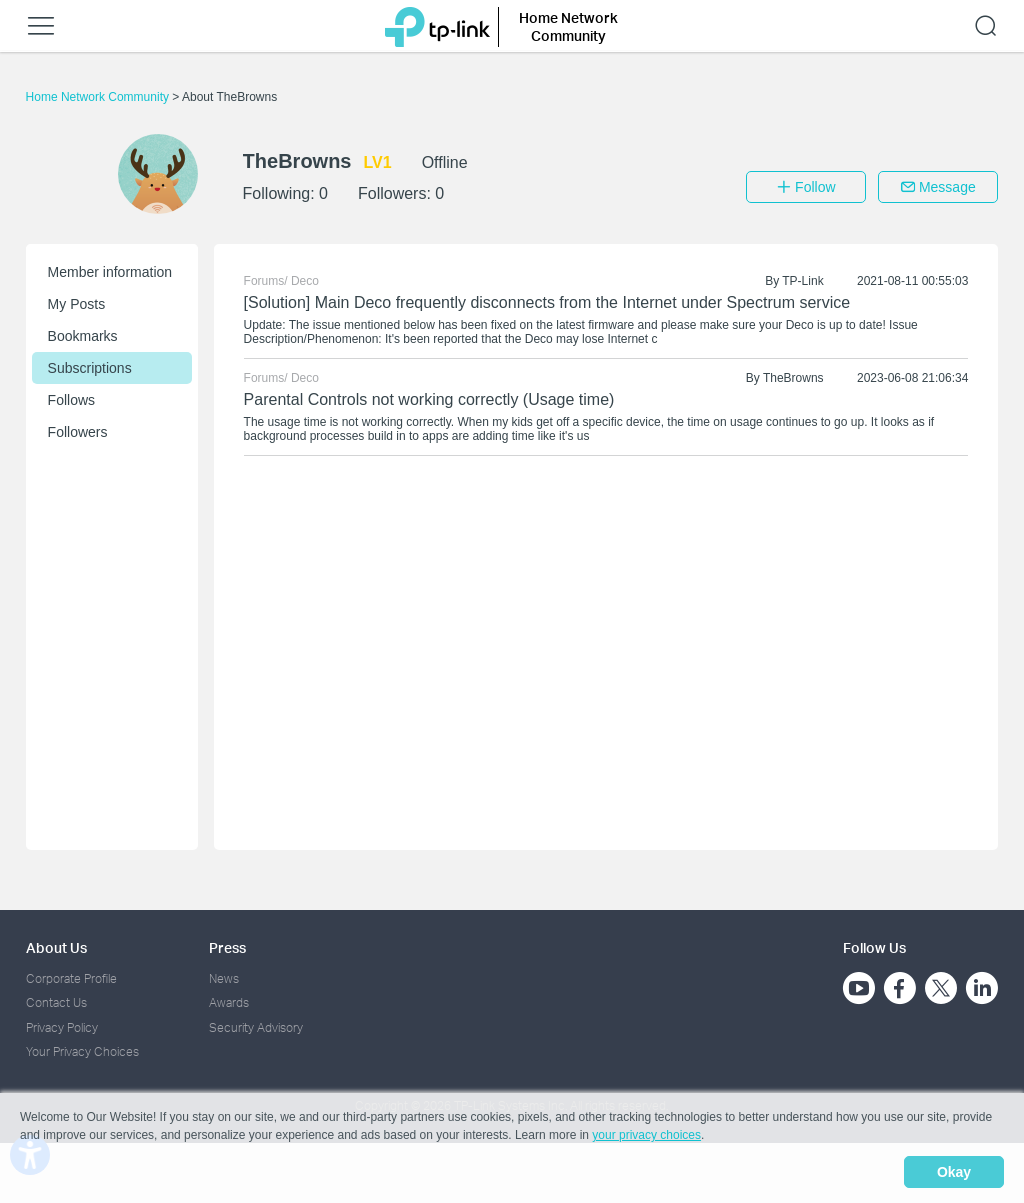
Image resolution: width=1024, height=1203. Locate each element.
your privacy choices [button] (646, 1137)
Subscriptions (90, 368)
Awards (229, 1002)
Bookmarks (83, 336)
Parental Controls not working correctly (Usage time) (429, 399)
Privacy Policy (62, 1027)
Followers (78, 432)
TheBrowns (793, 378)
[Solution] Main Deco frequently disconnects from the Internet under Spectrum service (547, 302)
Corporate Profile (71, 978)
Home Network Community (99, 97)
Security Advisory (256, 1027)
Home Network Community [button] (568, 26)
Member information (110, 272)
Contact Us (56, 1002)
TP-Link (802, 281)
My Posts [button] (77, 304)
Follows (71, 400)
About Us (56, 947)
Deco (305, 281)
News (224, 978)
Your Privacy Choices (82, 1051)
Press (227, 947)
